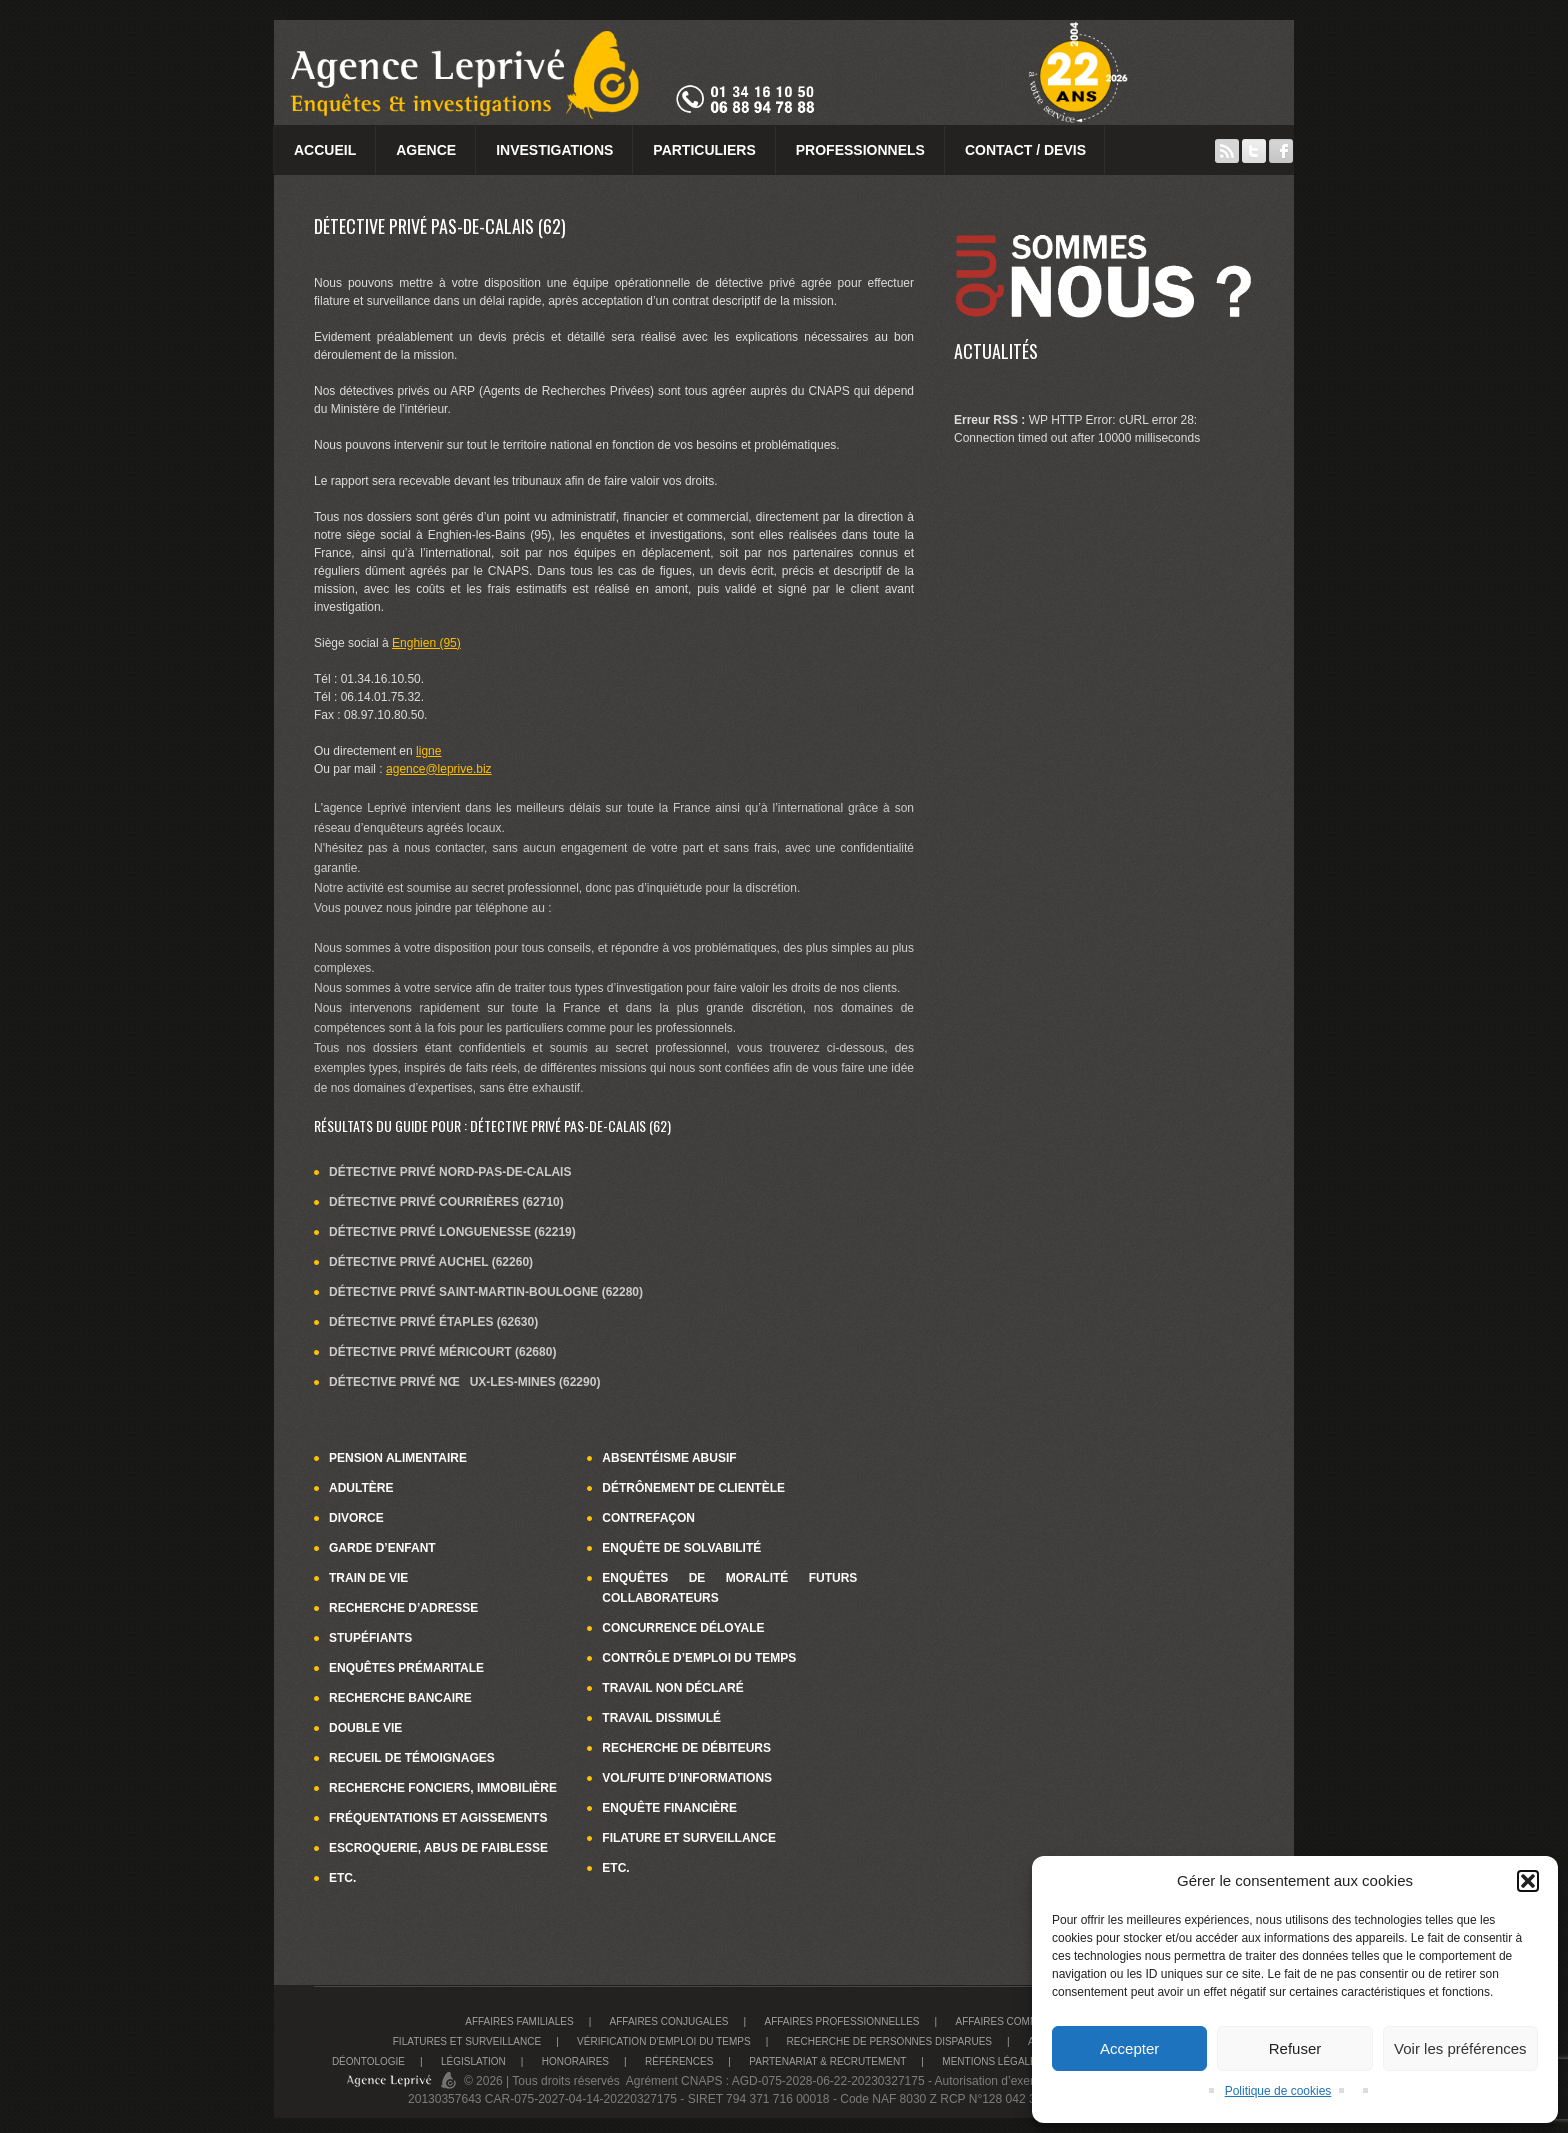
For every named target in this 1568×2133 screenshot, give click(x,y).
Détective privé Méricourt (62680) (442, 1352)
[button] (1528, 1881)
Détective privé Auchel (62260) (431, 1262)
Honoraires (575, 2061)
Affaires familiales (519, 2021)
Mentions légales (992, 2061)
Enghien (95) (426, 643)
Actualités (996, 351)
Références (679, 2061)
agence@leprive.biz (439, 769)
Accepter (1129, 2048)
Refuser (1295, 2048)
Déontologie (368, 2061)
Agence (426, 150)
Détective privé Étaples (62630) (433, 1322)
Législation (473, 2061)
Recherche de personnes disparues (889, 2041)
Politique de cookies (1278, 2091)
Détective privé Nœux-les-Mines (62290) (464, 1382)
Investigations (554, 150)
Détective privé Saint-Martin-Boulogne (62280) (486, 1292)
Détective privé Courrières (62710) (446, 1202)
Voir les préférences (1460, 2048)
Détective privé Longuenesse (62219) (452, 1232)
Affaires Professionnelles (841, 2021)
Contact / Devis (1025, 150)
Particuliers (704, 150)
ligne (428, 751)
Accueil (325, 150)
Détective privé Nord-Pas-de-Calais (450, 1172)
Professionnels (860, 150)
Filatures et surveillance (467, 2041)
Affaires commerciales (1021, 2021)
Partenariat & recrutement (827, 2061)
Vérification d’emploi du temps (664, 2041)
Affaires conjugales (669, 2021)
